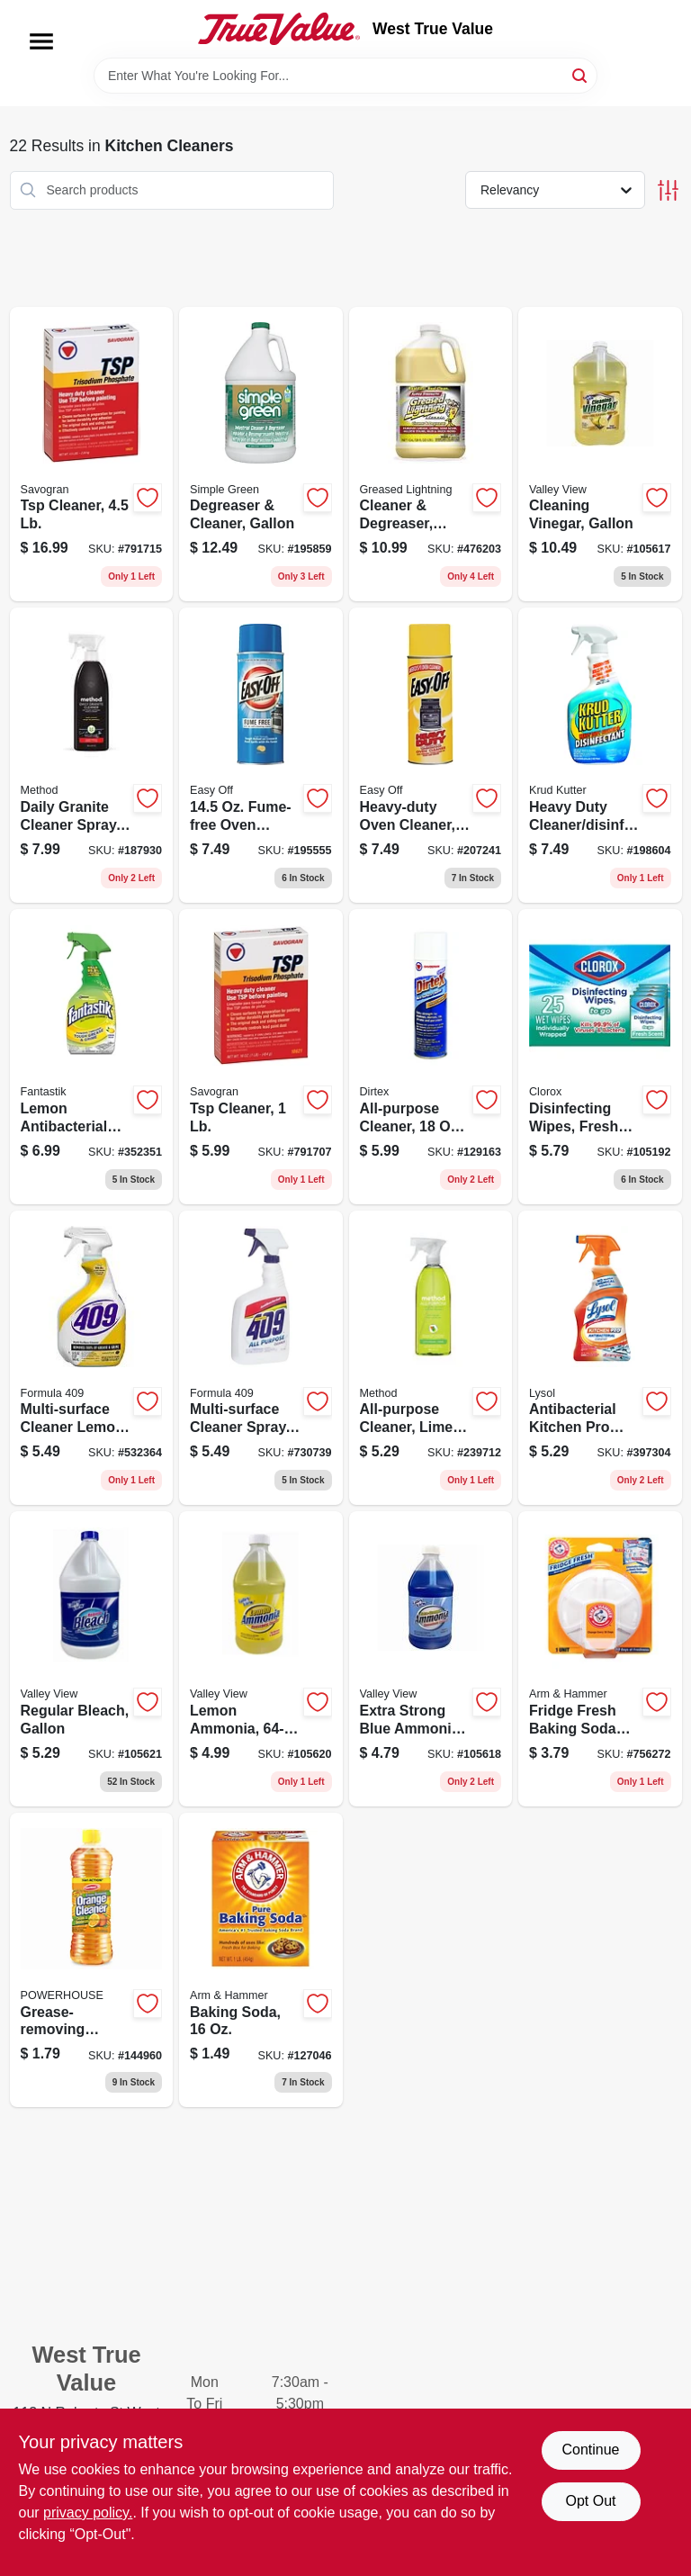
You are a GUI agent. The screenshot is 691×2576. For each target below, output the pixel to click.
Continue (590, 2449)
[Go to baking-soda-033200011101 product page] (261, 1960)
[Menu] (41, 41)
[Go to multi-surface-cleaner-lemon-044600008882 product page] (92, 1358)
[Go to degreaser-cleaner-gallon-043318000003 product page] (261, 454)
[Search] (581, 74)
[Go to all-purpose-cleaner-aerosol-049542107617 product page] (431, 1056)
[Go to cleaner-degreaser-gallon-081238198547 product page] (431, 454)
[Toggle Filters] (668, 190)
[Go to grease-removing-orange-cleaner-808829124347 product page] (92, 1960)
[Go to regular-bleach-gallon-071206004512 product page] (92, 1658)
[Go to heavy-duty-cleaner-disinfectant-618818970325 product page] (600, 755)
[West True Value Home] (279, 29)
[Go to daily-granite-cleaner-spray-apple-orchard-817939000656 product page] (92, 755)
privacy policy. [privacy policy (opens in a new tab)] (87, 2512)
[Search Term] (345, 76)
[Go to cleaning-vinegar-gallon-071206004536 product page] (600, 454)
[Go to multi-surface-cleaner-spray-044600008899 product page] (261, 1358)
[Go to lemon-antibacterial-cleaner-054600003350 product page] (92, 1056)
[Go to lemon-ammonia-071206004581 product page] (261, 1658)
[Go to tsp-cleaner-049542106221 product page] (92, 454)
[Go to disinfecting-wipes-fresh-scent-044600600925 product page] (600, 1056)
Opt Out (590, 2500)
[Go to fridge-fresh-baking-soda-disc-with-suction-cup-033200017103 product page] (600, 1658)
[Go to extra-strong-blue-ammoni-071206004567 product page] (431, 1658)
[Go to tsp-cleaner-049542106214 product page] (261, 1056)
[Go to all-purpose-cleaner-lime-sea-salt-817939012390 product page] (431, 1358)
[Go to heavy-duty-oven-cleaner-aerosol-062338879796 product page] (431, 755)
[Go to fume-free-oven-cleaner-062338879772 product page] (261, 755)
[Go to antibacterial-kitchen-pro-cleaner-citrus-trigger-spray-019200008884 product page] (600, 1358)
